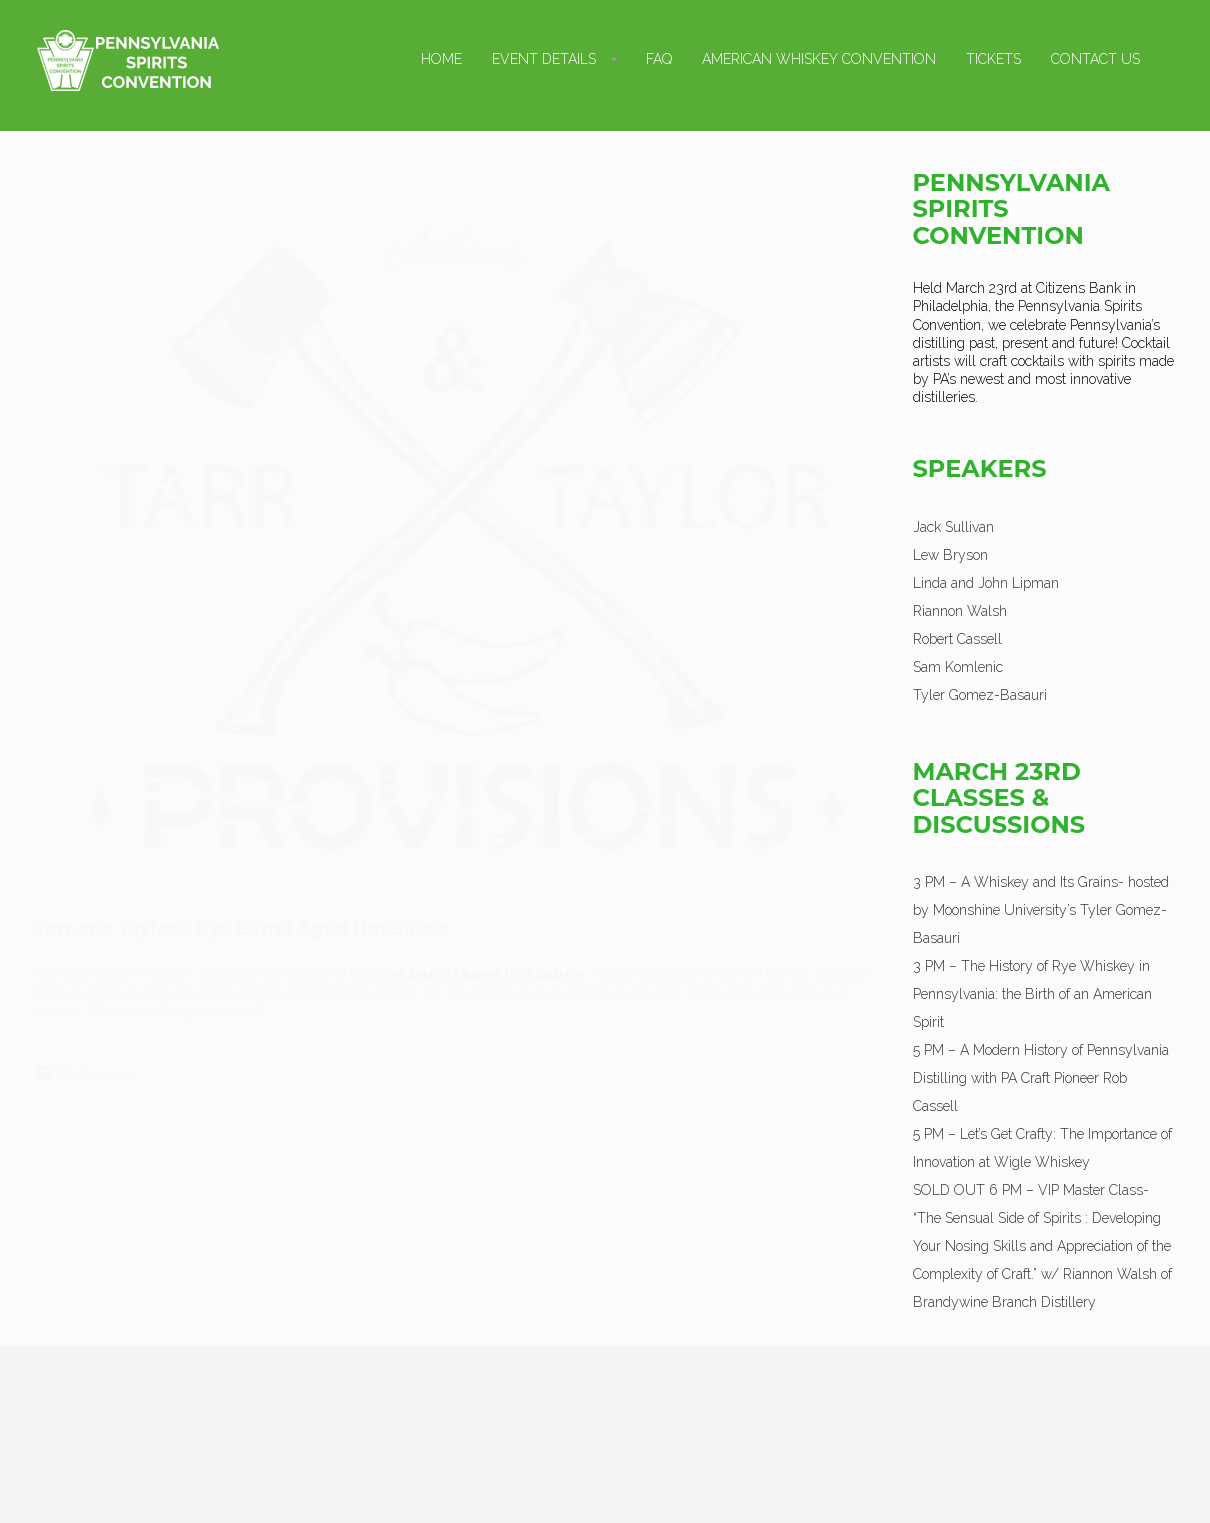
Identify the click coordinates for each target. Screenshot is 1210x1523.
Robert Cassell (957, 639)
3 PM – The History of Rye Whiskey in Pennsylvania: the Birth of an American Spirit (1032, 994)
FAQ (659, 59)
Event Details (544, 59)
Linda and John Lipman (986, 583)
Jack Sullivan (953, 527)
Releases (97, 1052)
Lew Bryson (950, 555)
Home (441, 59)
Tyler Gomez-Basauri (980, 695)
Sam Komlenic (958, 667)
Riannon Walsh (960, 611)
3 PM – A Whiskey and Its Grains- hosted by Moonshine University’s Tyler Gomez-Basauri (1041, 910)
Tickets (993, 59)
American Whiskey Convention (819, 59)
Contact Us (1095, 59)
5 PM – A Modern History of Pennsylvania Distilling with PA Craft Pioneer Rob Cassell (1041, 1078)
